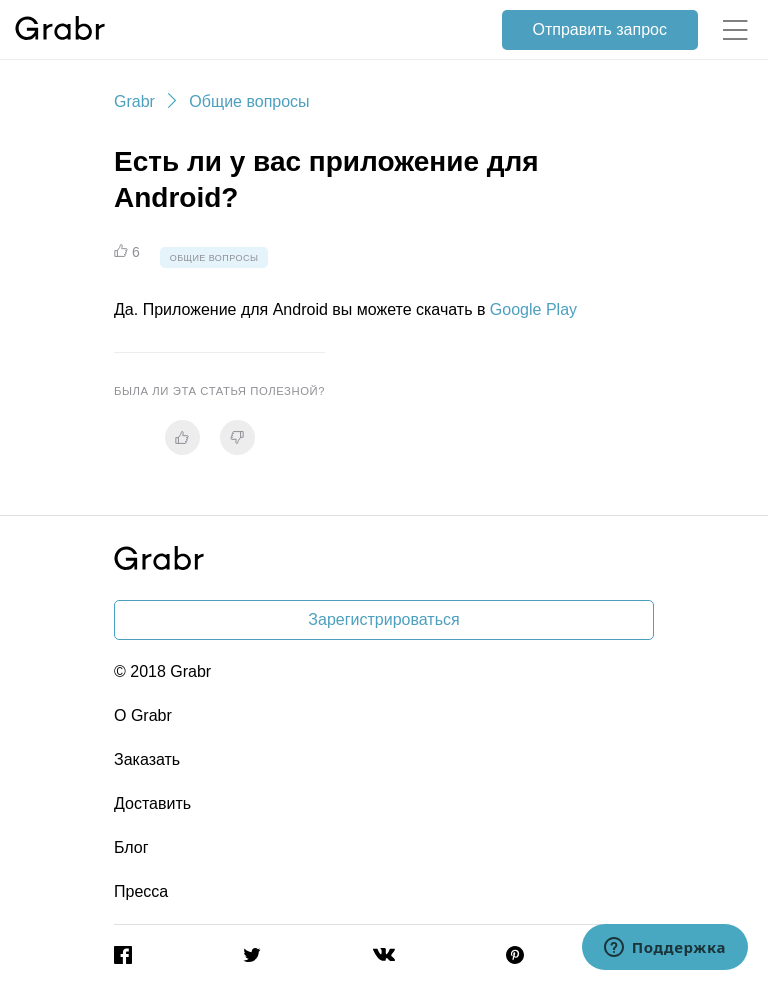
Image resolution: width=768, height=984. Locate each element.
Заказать (147, 759)
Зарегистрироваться (383, 619)
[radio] (182, 437)
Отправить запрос (600, 29)
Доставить (152, 803)
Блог (131, 847)
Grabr (134, 101)
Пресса (141, 891)
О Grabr (143, 715)
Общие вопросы (249, 101)
